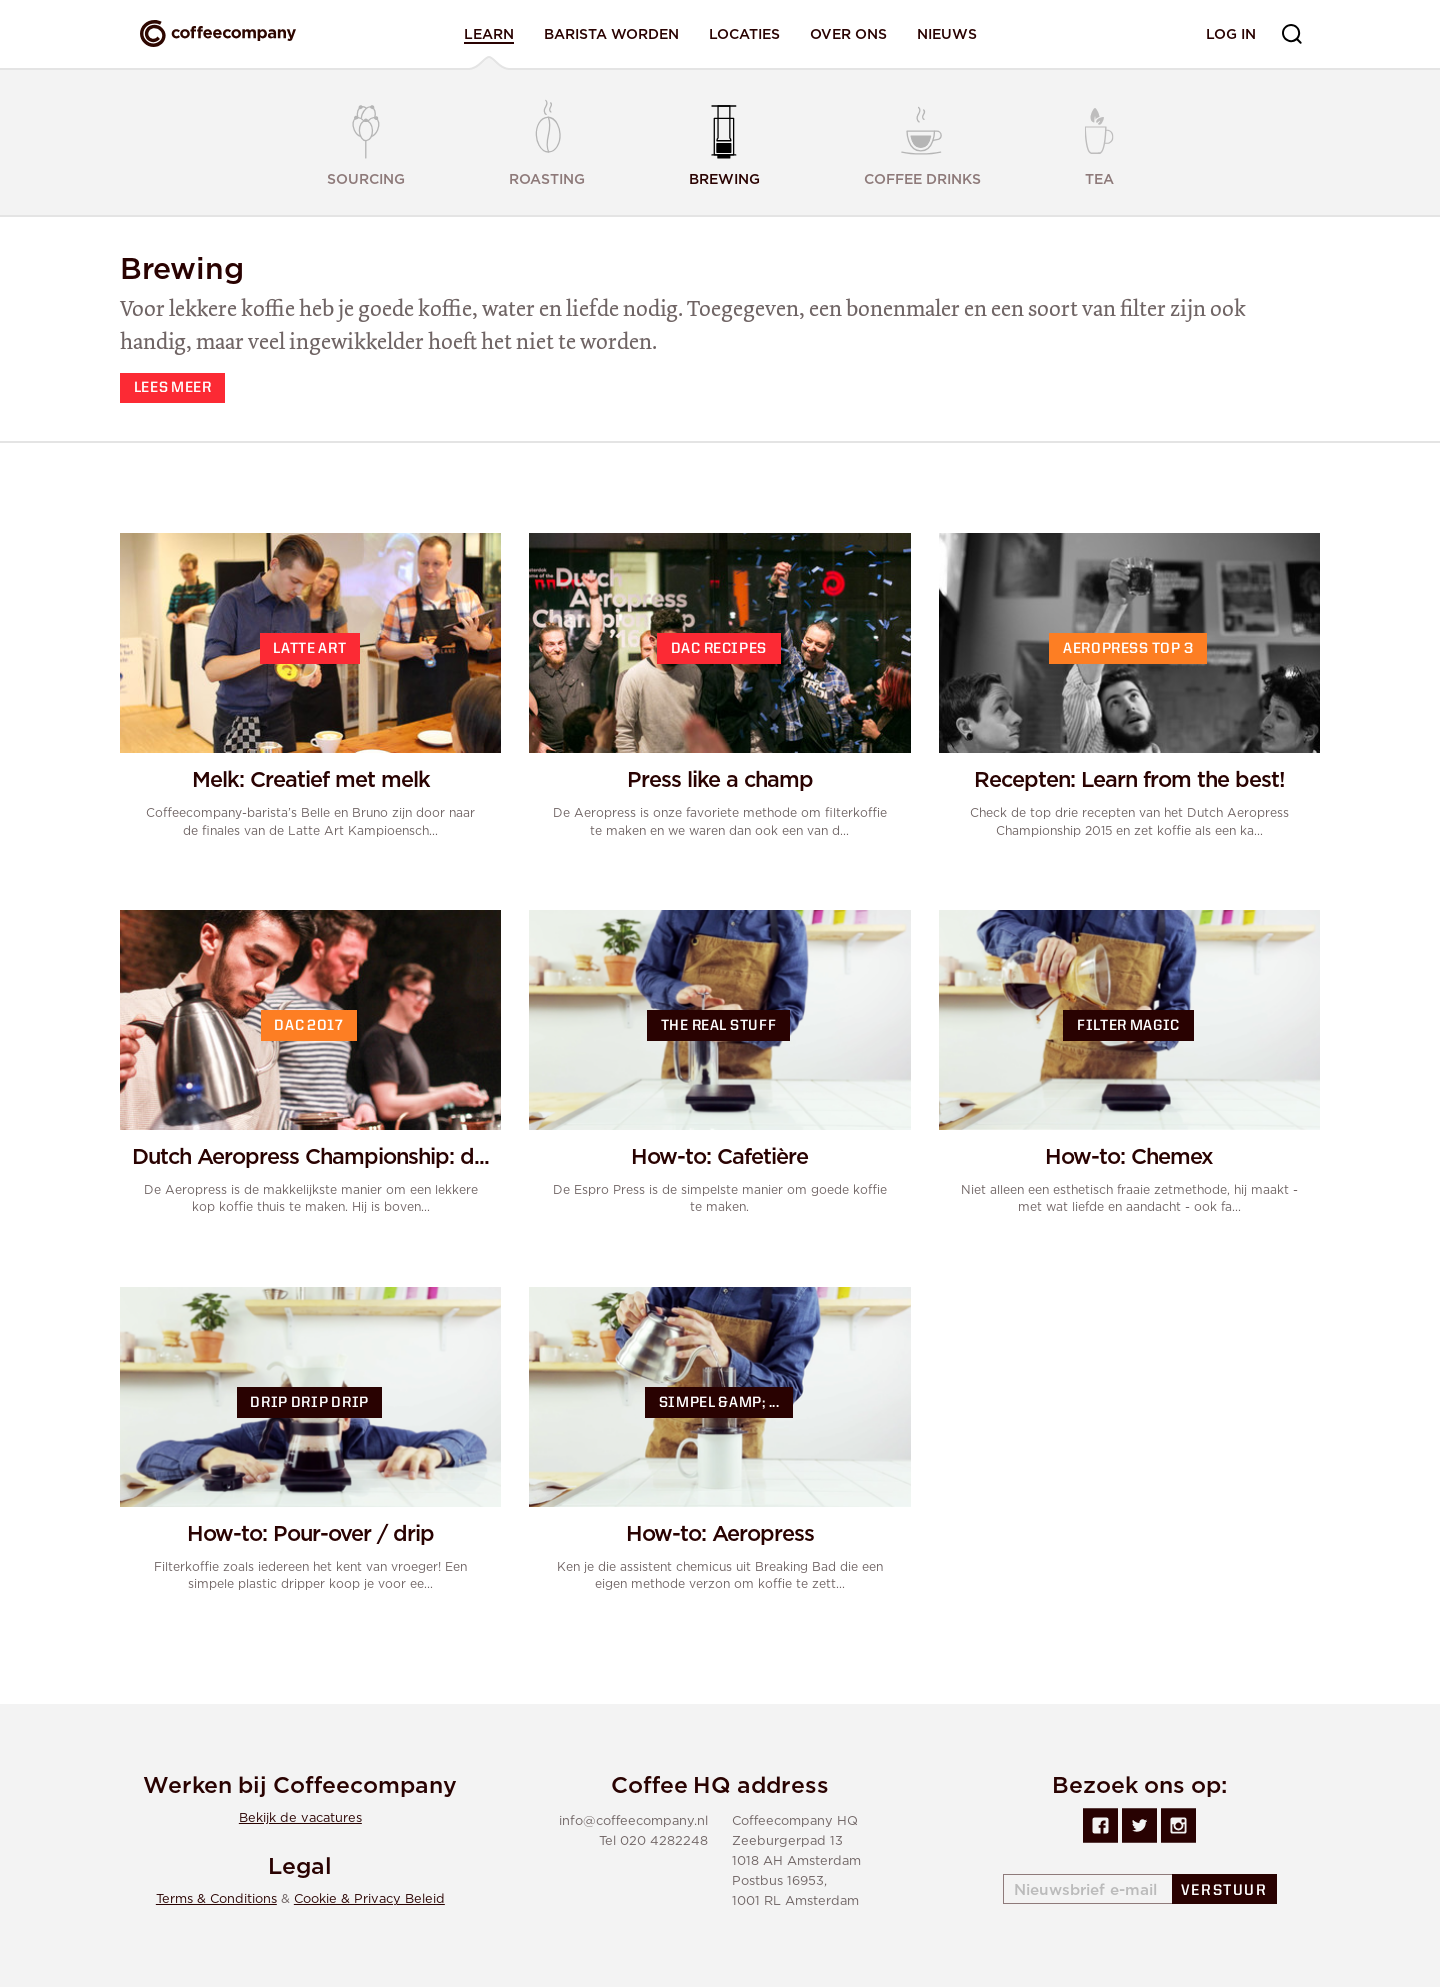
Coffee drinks (922, 141)
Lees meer (173, 388)
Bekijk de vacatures (300, 1818)
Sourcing (366, 144)
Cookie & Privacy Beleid (369, 1899)
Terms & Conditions (216, 1899)
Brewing (724, 141)
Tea (1099, 141)
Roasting (547, 141)
